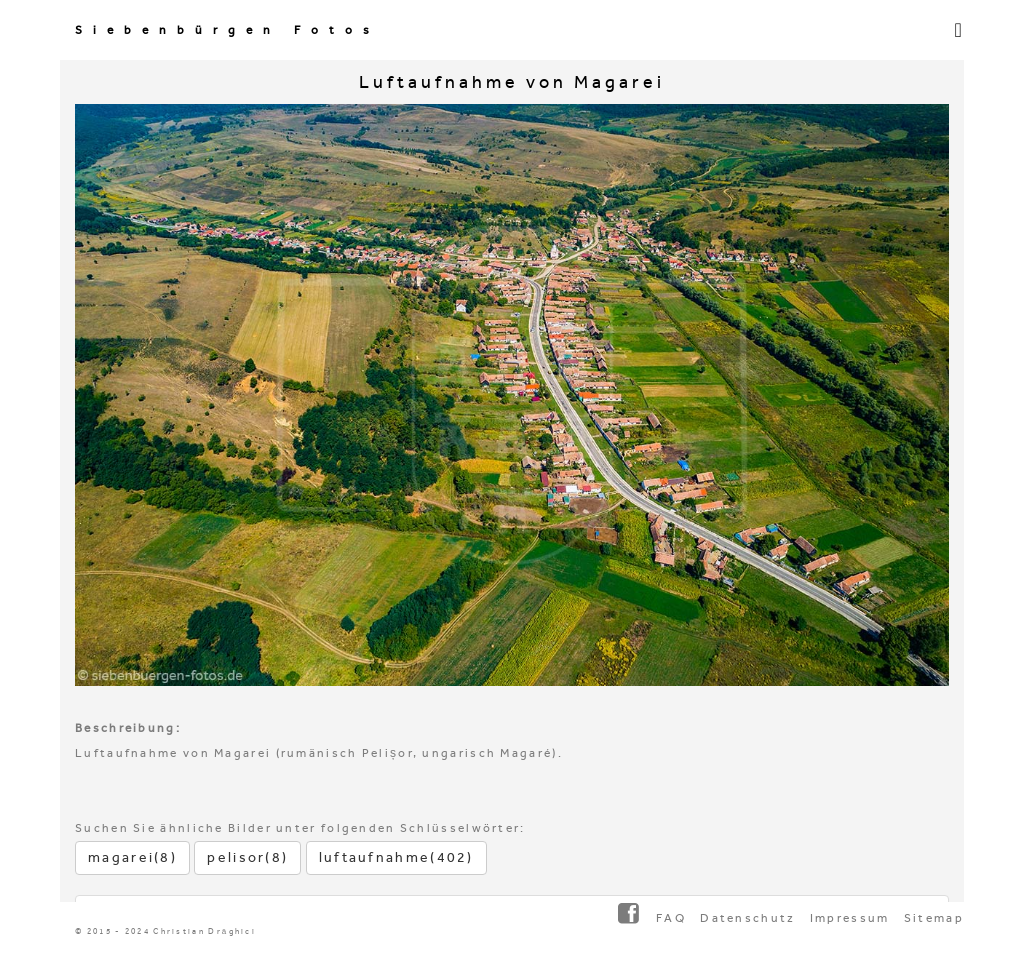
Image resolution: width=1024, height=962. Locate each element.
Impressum (850, 918)
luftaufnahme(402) (396, 857)
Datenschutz (747, 918)
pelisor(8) (247, 857)
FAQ (671, 918)
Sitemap (934, 918)
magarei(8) (132, 857)
